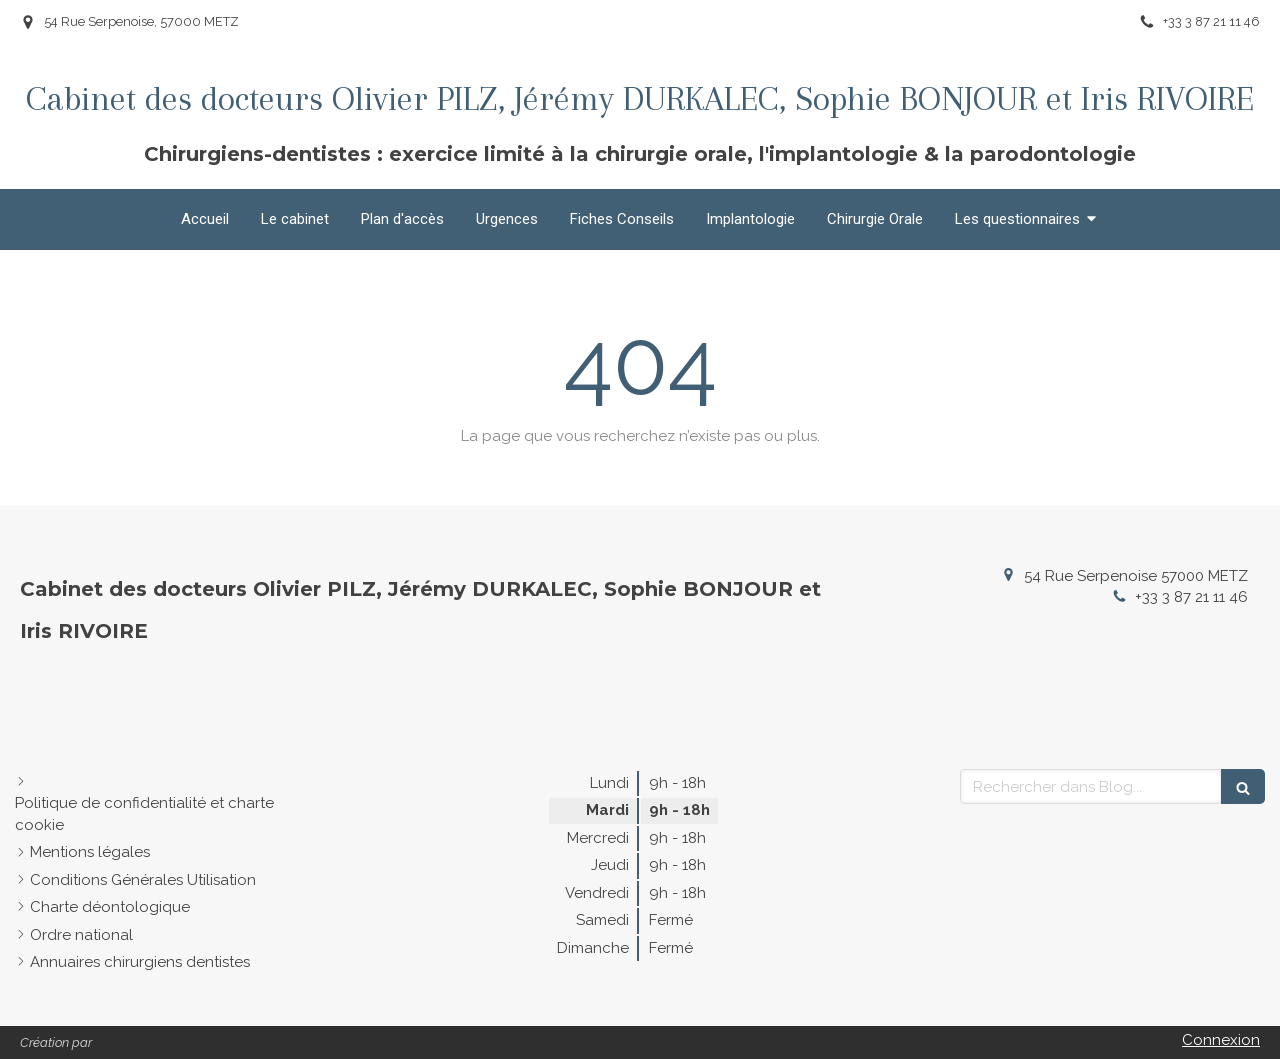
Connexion (1221, 1040)
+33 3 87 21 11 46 (1191, 597)
